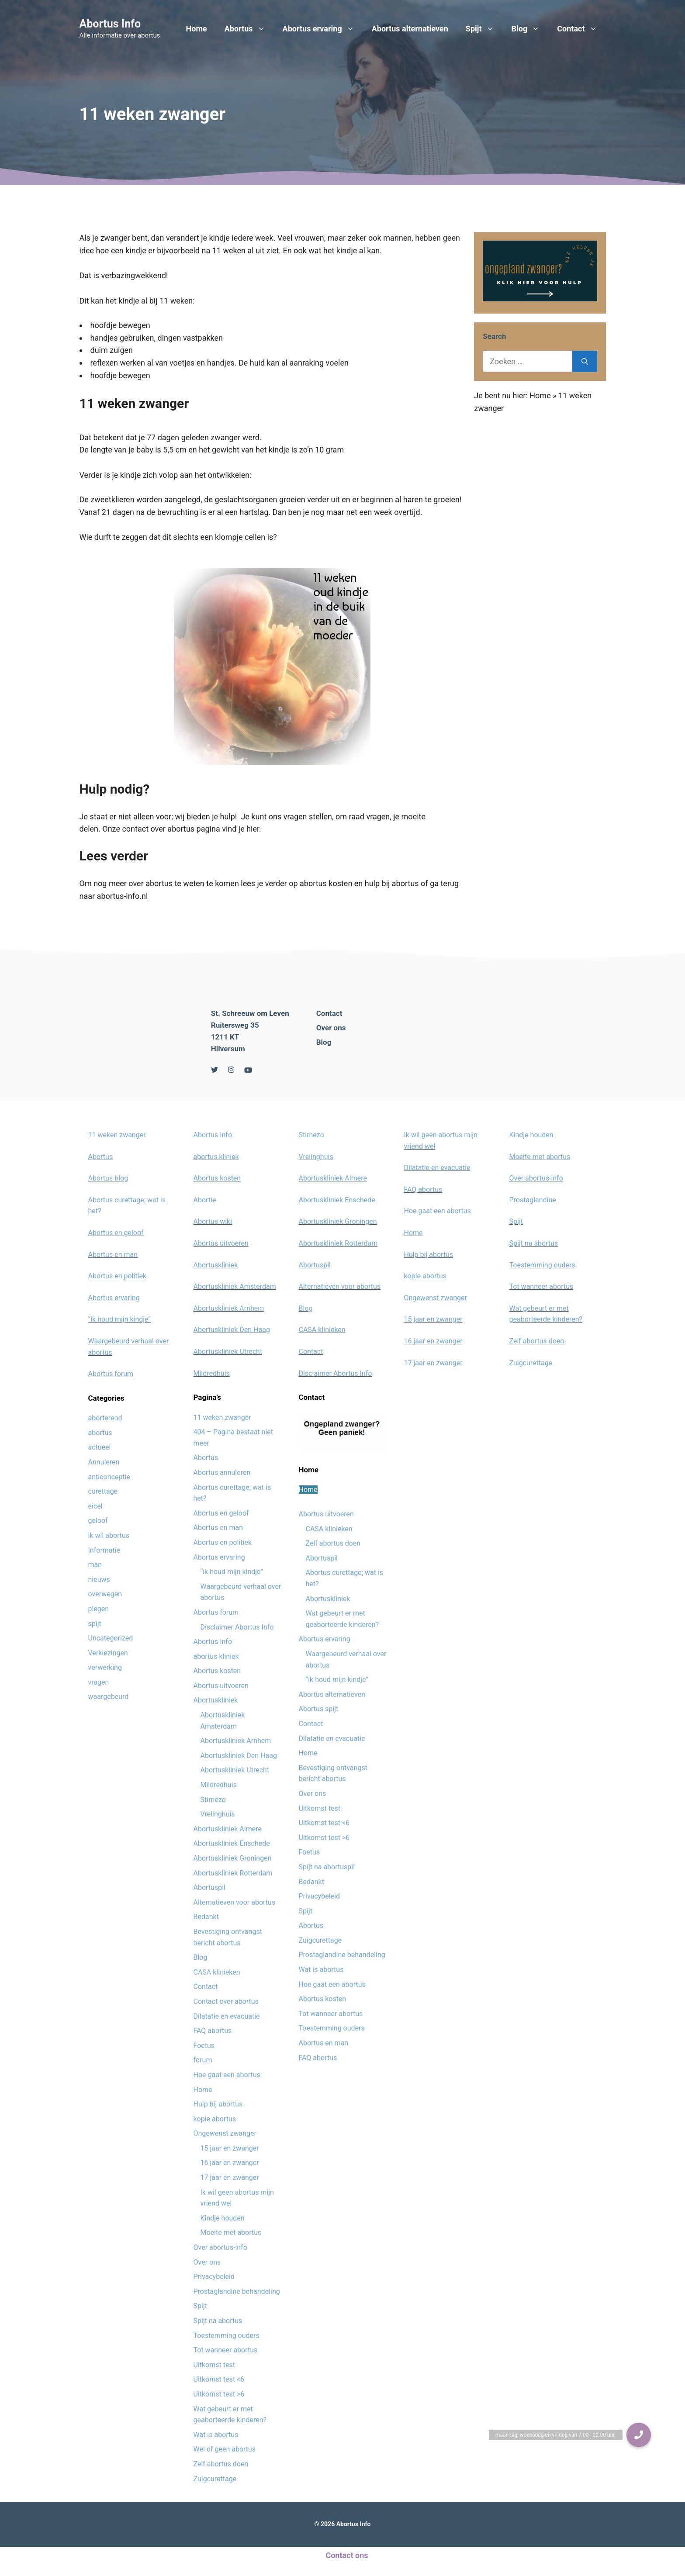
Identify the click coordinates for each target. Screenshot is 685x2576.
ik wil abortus (109, 1535)
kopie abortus (215, 2119)
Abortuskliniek (216, 1265)
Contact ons (346, 2555)
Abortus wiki (213, 1221)
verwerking (105, 1667)
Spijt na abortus (218, 2321)
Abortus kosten (217, 1178)
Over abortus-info (220, 2247)
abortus (100, 1433)
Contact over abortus (226, 2001)
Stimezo (213, 1800)
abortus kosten (326, 883)
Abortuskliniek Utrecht (228, 1351)
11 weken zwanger (117, 1135)
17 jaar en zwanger (230, 2177)
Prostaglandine (532, 1200)
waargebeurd (108, 1696)
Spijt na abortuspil (327, 1867)
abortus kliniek (216, 1157)
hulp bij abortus (392, 883)
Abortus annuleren (222, 1472)
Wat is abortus (216, 2435)
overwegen (105, 1594)
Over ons (331, 1027)
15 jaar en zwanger (230, 2148)
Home (196, 28)
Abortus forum (111, 1374)
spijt (94, 1623)
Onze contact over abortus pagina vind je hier (180, 828)
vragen (98, 1682)
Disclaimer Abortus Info (237, 1627)
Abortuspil (209, 1887)
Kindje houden (223, 2218)
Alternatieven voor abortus (235, 1902)
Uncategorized (110, 1638)
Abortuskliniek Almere (228, 1829)
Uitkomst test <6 (219, 2379)
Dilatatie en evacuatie (227, 2016)
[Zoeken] (584, 361)
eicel (95, 1506)
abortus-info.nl (122, 896)
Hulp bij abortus (218, 2104)
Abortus (249, 29)
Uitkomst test (214, 2365)
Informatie (104, 1550)
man (95, 1565)
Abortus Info (110, 23)
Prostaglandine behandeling (237, 2291)
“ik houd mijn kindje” (119, 1319)
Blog (530, 29)
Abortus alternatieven (410, 28)
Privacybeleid (214, 2276)
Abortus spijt (319, 1709)
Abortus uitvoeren (221, 1243)
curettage (103, 1491)
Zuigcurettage (215, 2479)
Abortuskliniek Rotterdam (233, 1873)
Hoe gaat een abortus (227, 2075)
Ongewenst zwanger (225, 2133)
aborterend (105, 1418)
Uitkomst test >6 (219, 2394)
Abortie (205, 1200)
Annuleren (104, 1462)
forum (203, 2060)
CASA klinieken (217, 1972)
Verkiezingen (108, 1653)
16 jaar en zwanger (230, 2162)
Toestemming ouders (226, 2335)
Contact (581, 29)
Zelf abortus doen (221, 2464)
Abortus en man (113, 1254)
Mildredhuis (212, 1373)
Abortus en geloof (116, 1233)
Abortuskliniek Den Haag (232, 1330)
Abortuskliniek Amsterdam (235, 1286)
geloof (98, 1520)
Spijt (484, 29)
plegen (98, 1609)
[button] (638, 2435)
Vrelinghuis (218, 1814)
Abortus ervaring (323, 29)
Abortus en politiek (117, 1276)
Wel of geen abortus (225, 2449)
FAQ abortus (213, 2031)
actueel (99, 1447)
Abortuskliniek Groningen (233, 1858)
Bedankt (206, 1917)
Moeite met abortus (231, 2232)
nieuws (99, 1579)
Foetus (204, 2045)
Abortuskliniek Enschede (232, 1843)
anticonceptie (109, 1477)
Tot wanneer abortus (226, 2350)
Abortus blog (108, 1178)
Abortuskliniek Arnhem (229, 1308)
